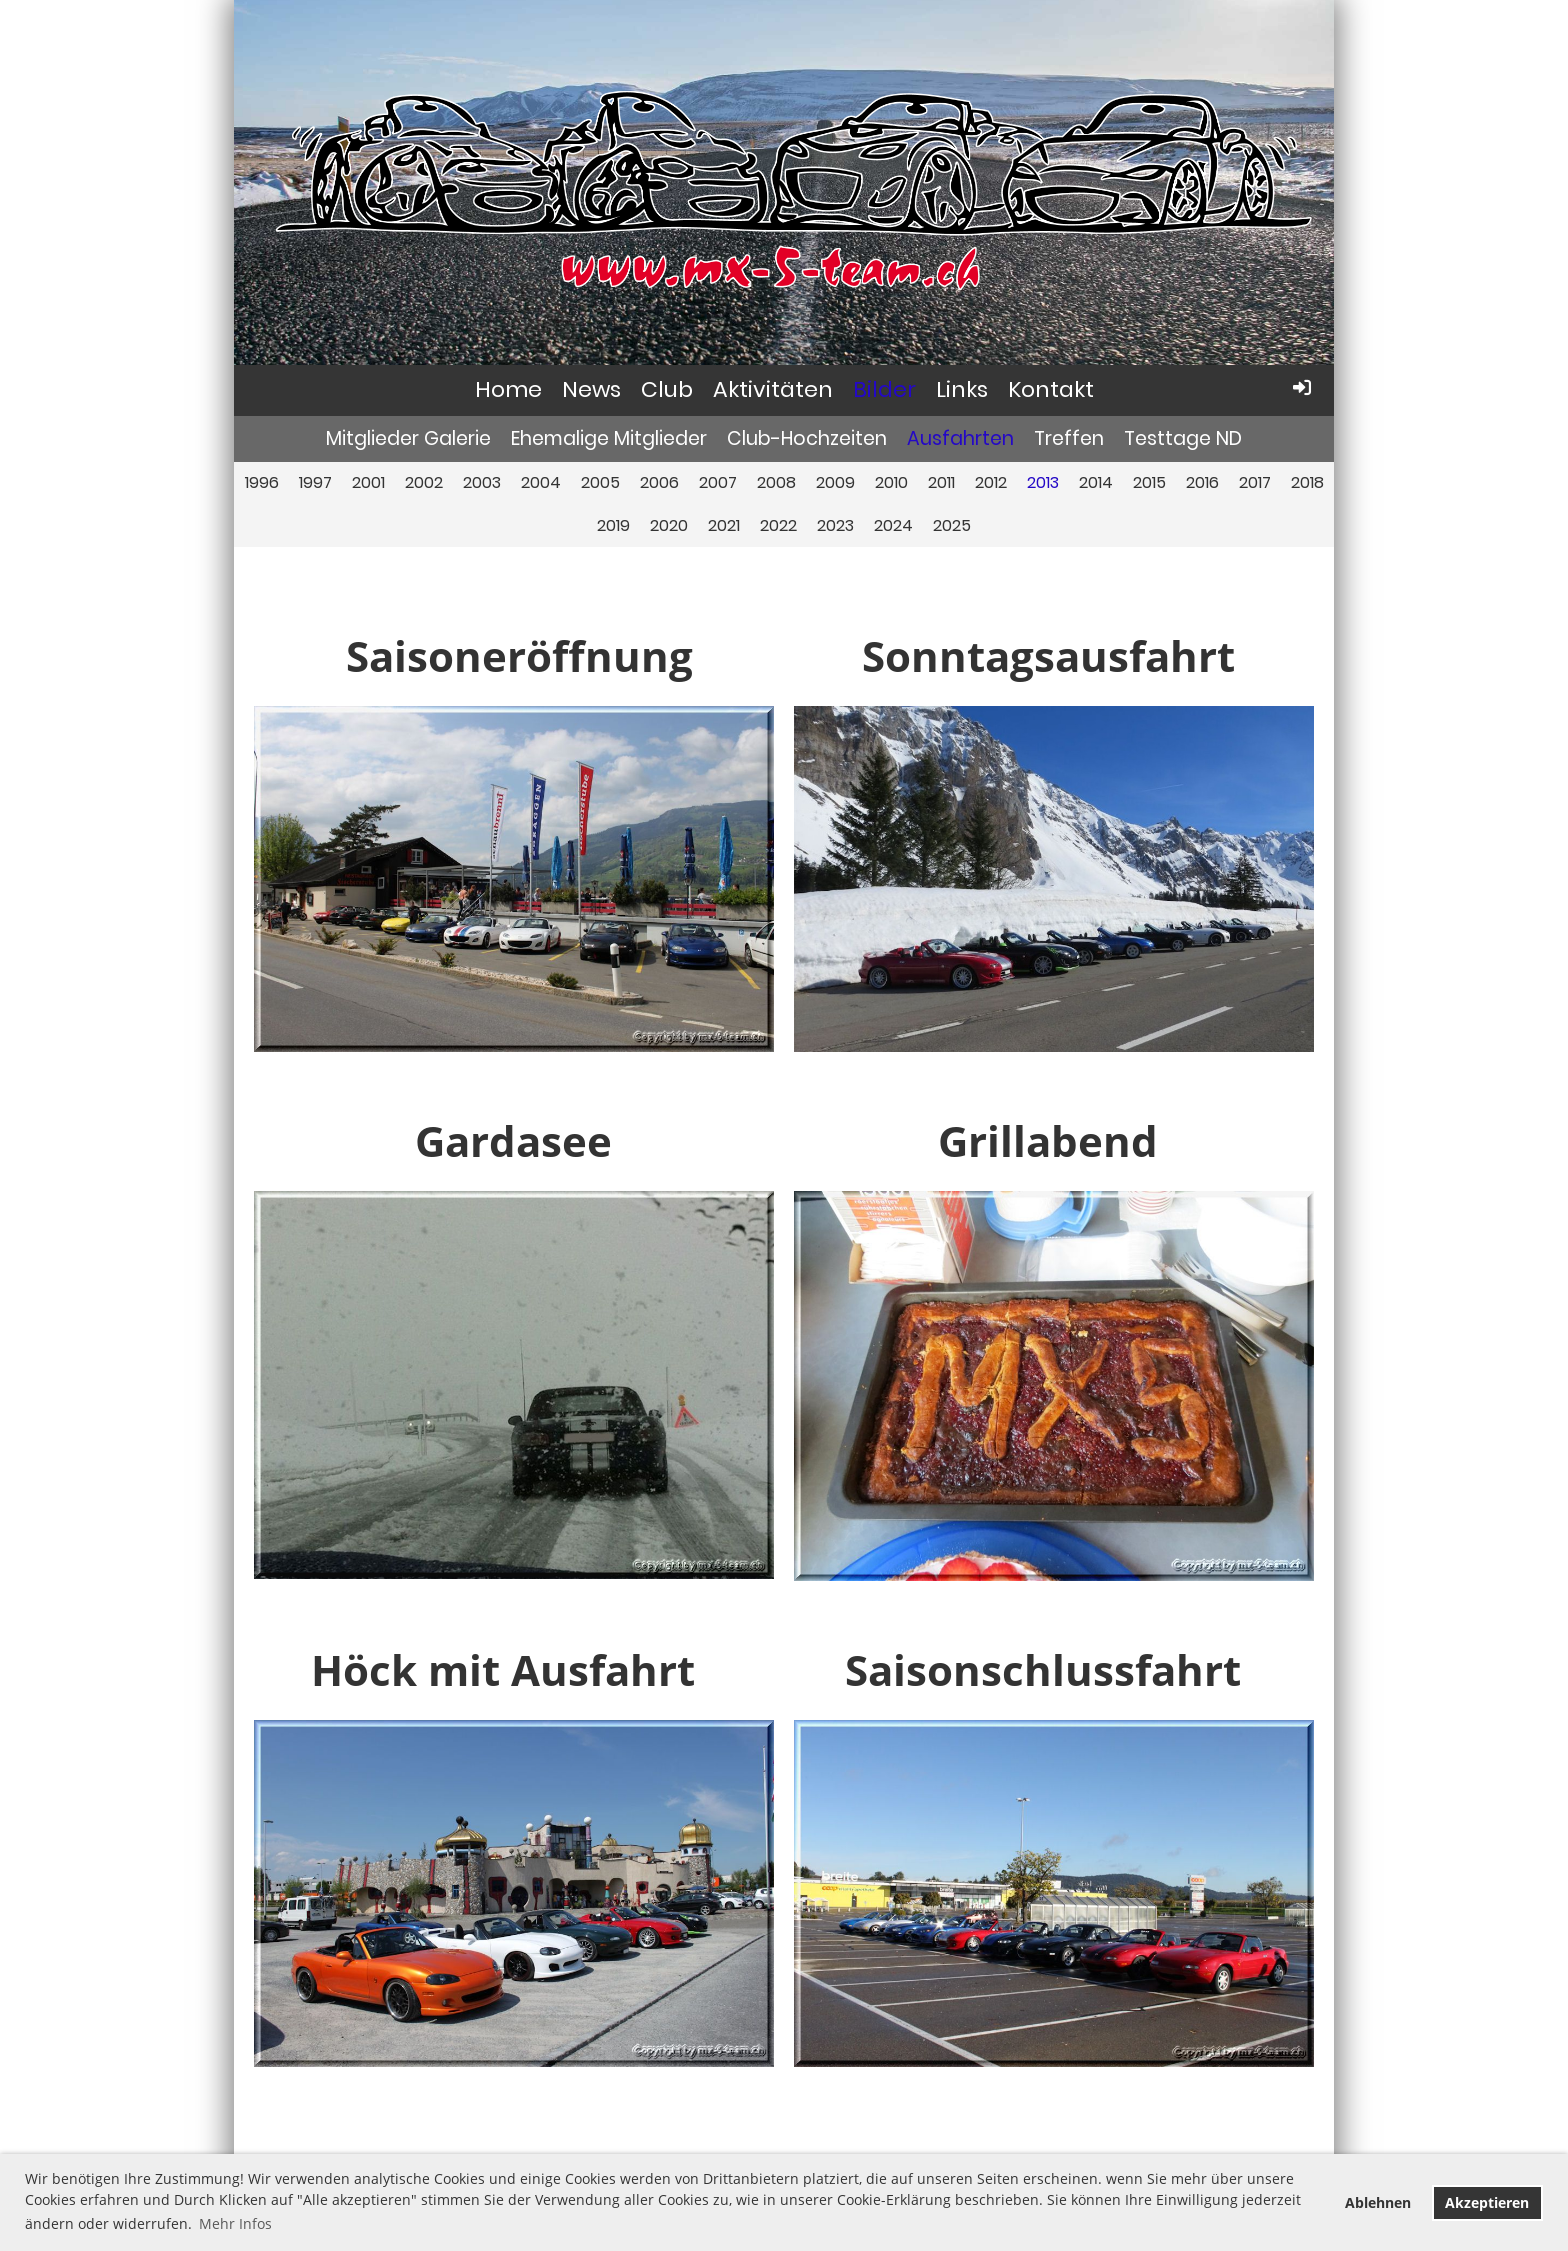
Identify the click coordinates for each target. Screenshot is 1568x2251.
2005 (600, 482)
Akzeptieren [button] (1487, 2202)
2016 (1202, 482)
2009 (835, 482)
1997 (315, 482)
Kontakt (1051, 389)
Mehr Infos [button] (235, 2223)
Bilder (884, 389)
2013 (1043, 482)
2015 (1149, 482)
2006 (659, 482)
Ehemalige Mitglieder (609, 438)
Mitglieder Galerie (408, 438)
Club (667, 389)
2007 (718, 482)
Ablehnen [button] (1378, 2202)
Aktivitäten (773, 389)
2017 (1255, 482)
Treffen (1069, 438)
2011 (941, 482)
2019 (613, 525)
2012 (991, 482)
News (591, 389)
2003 (482, 482)
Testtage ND (1183, 438)
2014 (1096, 482)
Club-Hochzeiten (807, 438)
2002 (424, 482)
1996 (262, 482)
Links (962, 389)
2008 (776, 482)
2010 (891, 482)
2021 (724, 525)
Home (508, 389)
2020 (669, 525)
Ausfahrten (960, 438)
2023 (835, 525)
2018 (1307, 482)
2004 (541, 482)
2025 (952, 525)
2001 (368, 482)
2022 (778, 525)
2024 (893, 525)
